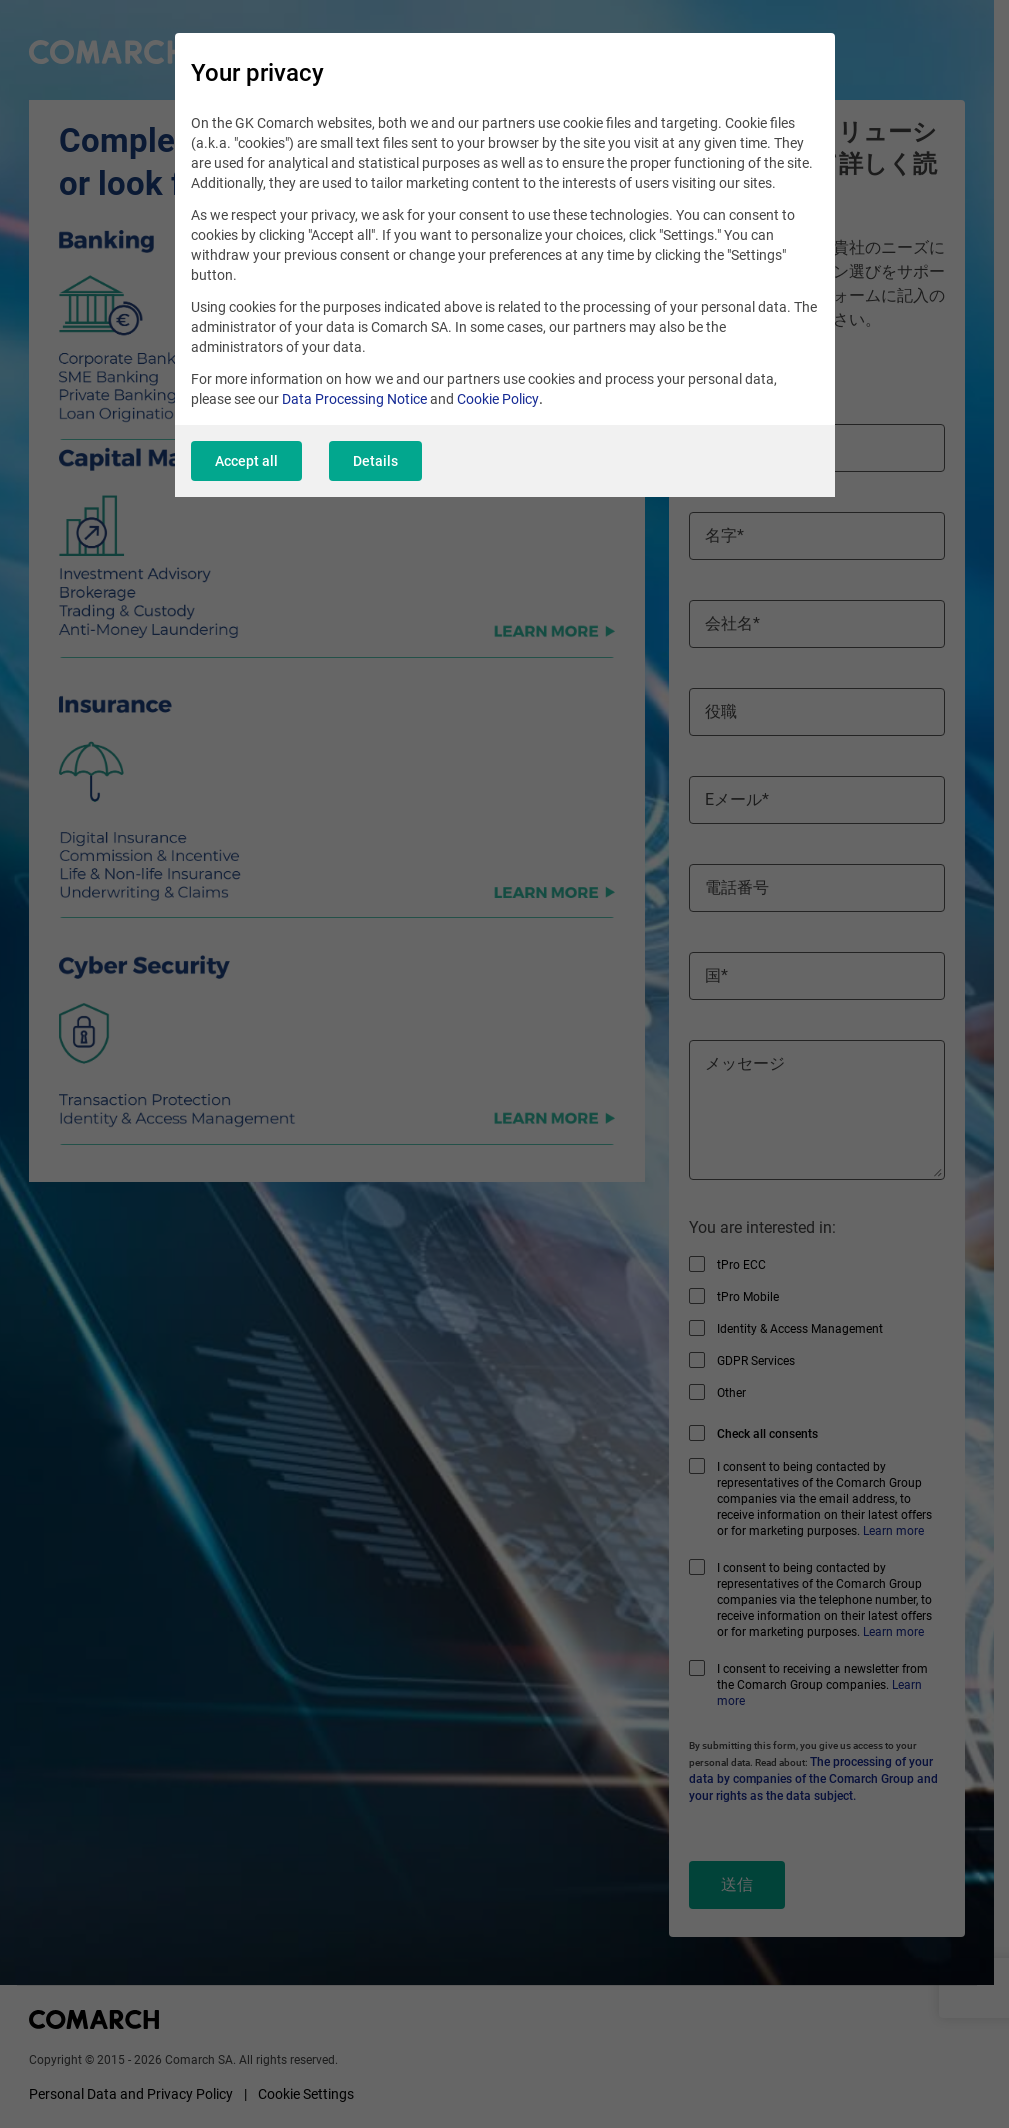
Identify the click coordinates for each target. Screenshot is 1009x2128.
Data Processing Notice (354, 400)
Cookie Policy (498, 400)
